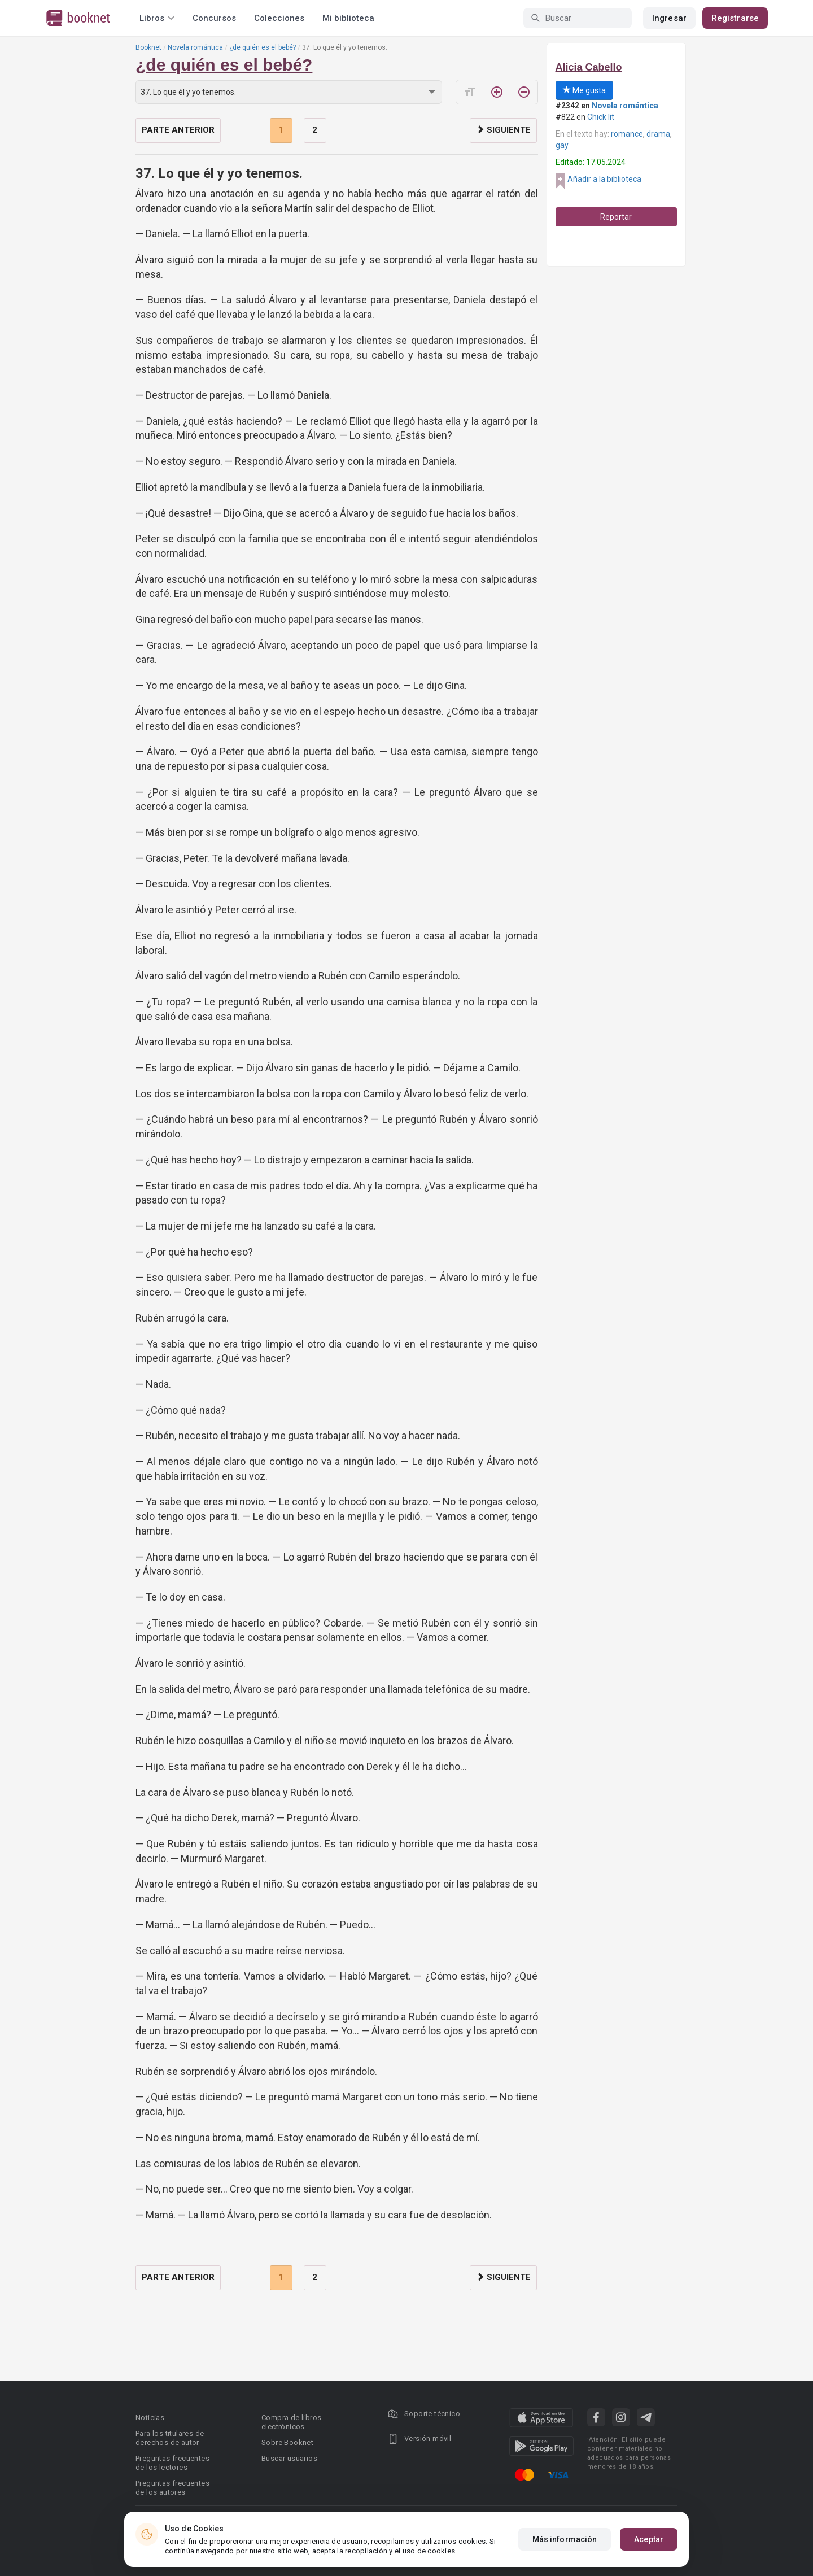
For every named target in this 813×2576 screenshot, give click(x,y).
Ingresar (669, 18)
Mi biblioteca (348, 18)
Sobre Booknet (287, 2442)
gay (562, 145)
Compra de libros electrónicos (291, 2422)
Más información (564, 2540)
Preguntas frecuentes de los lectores (172, 2463)
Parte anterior (178, 130)
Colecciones (279, 18)
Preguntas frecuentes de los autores (172, 2487)
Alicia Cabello (589, 67)
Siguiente (503, 130)
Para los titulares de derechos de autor (170, 2438)
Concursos (214, 18)
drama (658, 133)
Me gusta (584, 90)
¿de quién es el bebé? (262, 47)
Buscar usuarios (289, 2458)
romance (627, 133)
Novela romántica (195, 47)
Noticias (150, 2417)
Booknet (148, 47)
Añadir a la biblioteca (604, 179)
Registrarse (735, 18)
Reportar (616, 216)
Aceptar (648, 2540)
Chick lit (600, 116)
